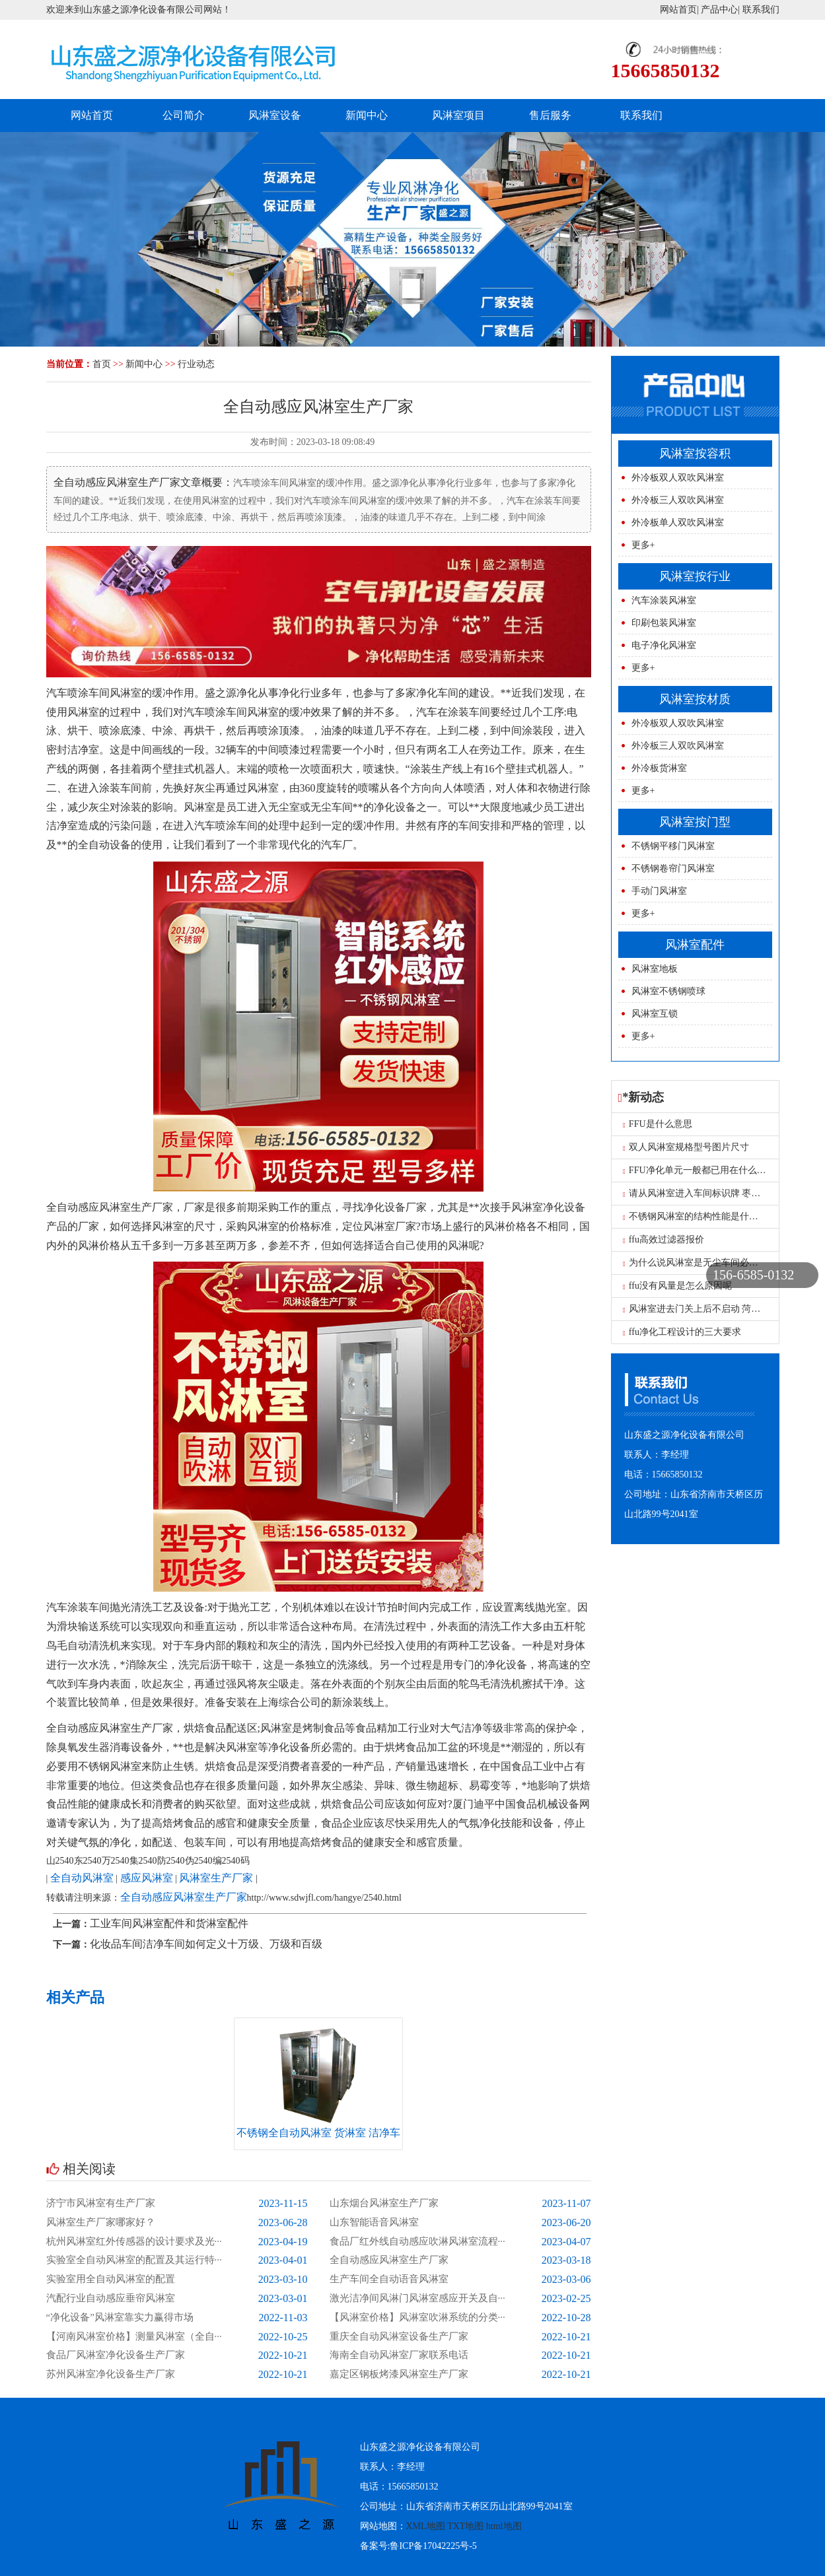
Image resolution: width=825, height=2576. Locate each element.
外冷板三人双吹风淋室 (677, 500)
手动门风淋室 (659, 891)
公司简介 (183, 115)
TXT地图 (465, 2526)
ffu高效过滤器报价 (663, 1239)
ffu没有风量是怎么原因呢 (677, 1286)
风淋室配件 (695, 944)
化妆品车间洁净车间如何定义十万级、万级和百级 (206, 1943)
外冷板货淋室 (659, 768)
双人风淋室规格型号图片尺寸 (686, 1147)
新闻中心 (366, 115)
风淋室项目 (458, 115)
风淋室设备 (274, 115)
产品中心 (719, 10)
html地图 (504, 2526)
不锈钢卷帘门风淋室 (673, 868)
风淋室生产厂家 (216, 1877)
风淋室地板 (654, 969)
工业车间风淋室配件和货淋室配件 (169, 1923)
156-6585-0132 (753, 1275)
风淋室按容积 (695, 453)
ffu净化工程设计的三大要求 (682, 1332)
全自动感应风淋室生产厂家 (183, 1897)
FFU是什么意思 (657, 1124)
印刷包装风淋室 (663, 623)
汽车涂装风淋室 (663, 600)
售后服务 (550, 115)
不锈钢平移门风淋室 (673, 846)
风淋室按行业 (695, 576)
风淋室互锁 (654, 1014)
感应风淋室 (146, 1877)
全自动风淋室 (82, 1877)
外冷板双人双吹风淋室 (677, 478)
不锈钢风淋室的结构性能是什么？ (695, 1216)
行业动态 (196, 364)
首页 (101, 364)
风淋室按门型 (695, 822)
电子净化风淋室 (663, 645)
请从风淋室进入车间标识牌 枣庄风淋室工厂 (715, 1193)
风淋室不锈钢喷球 (668, 991)
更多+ (643, 545)
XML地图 (425, 2526)
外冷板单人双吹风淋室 (677, 522)
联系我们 (760, 10)
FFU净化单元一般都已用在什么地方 (699, 1170)
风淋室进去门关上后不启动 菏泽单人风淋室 (715, 1309)
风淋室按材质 (695, 699)
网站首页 (678, 10)
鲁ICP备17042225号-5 (433, 2546)
